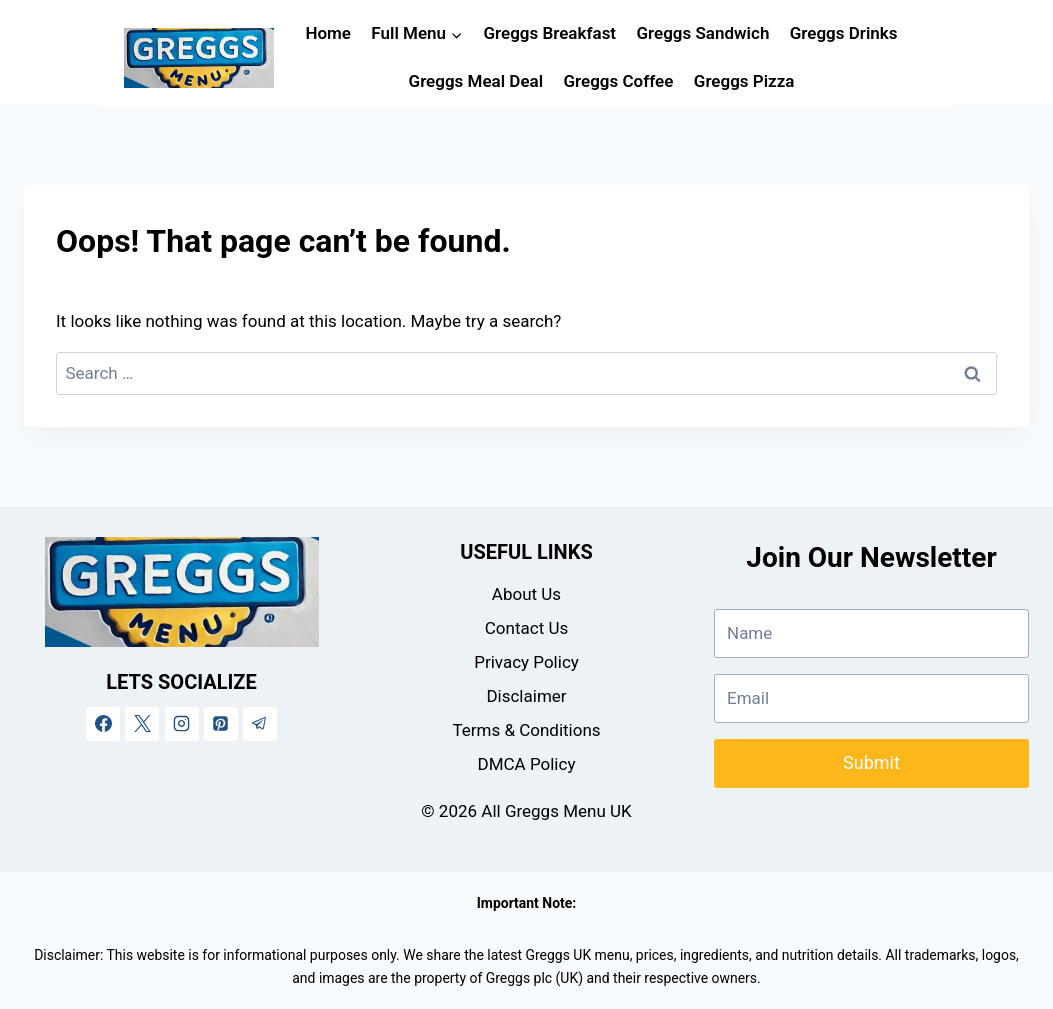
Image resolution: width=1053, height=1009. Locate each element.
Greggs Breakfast (549, 33)
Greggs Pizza (744, 81)
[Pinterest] (221, 724)
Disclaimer (526, 696)
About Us (526, 594)
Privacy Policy (526, 662)
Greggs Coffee (619, 81)
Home (328, 33)
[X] (142, 724)
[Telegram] (260, 724)
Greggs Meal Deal (476, 81)
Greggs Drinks (844, 33)
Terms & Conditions (526, 730)
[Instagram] (182, 724)
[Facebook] (103, 724)
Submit (871, 762)
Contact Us (526, 628)
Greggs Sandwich (702, 33)
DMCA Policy (527, 764)
